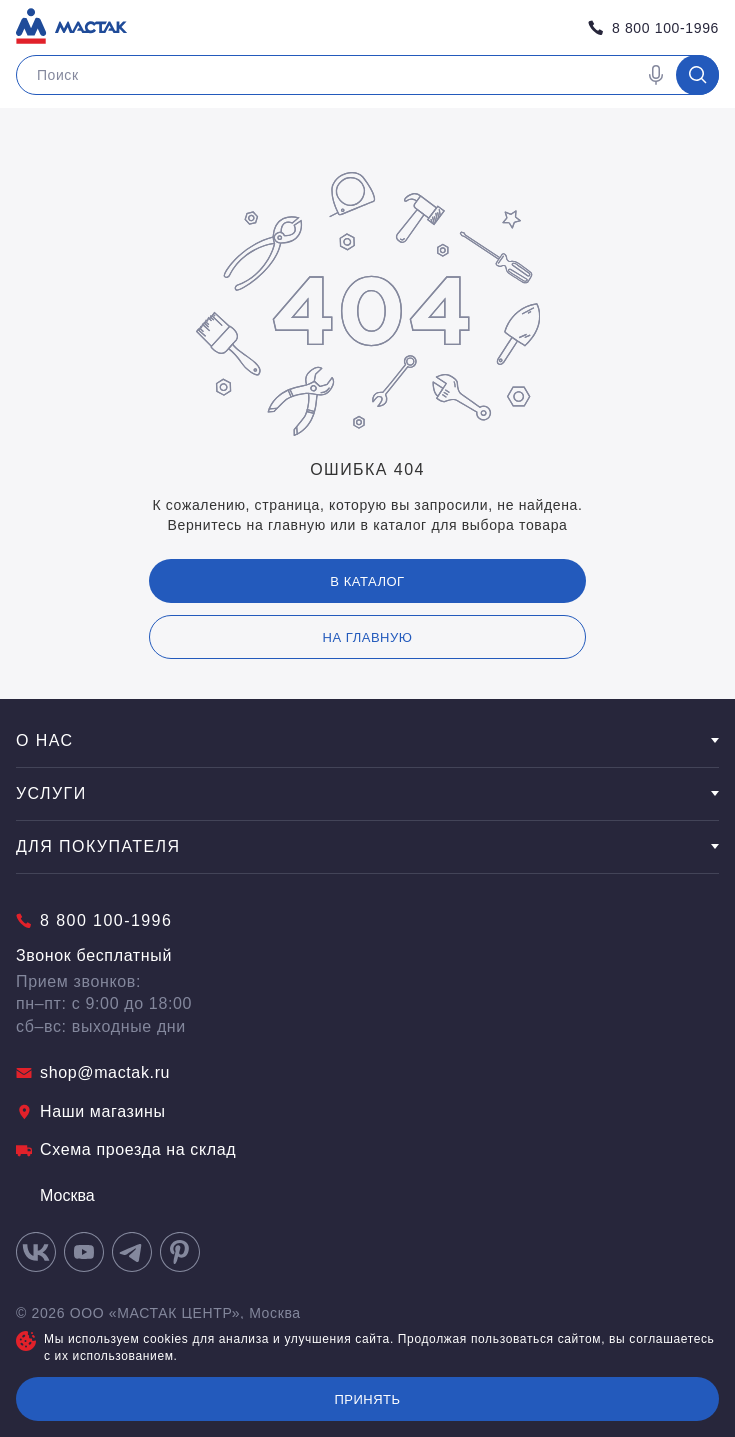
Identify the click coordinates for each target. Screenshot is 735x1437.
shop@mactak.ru (93, 1072)
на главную (368, 637)
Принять (367, 1399)
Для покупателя (367, 846)
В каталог (367, 581)
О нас (367, 740)
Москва (55, 1195)
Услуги (367, 793)
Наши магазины (91, 1111)
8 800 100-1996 (653, 28)
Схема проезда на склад (126, 1149)
